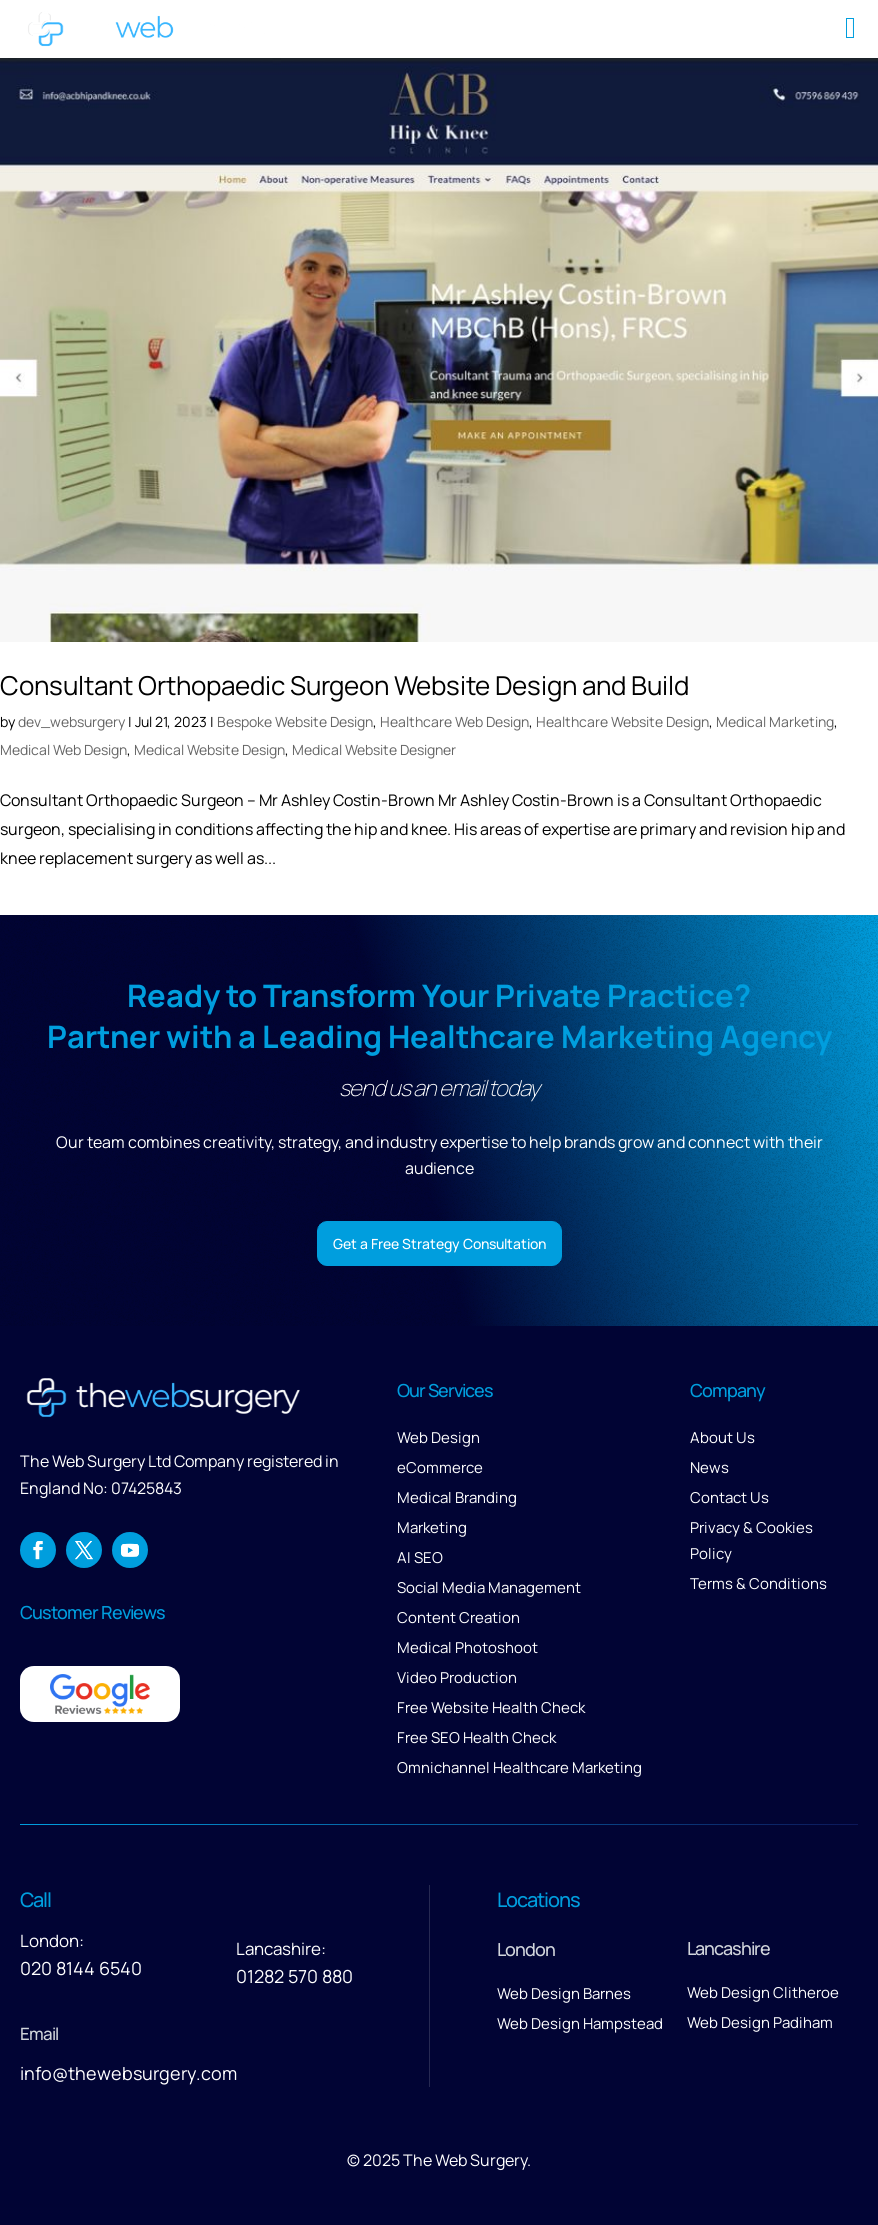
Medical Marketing (775, 721)
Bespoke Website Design (295, 721)
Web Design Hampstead (580, 2023)
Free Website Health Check (491, 1707)
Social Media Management (489, 1587)
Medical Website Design (209, 749)
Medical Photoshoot (467, 1647)
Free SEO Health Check (476, 1737)
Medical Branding (457, 1497)
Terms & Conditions (758, 1583)
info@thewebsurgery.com (128, 2073)
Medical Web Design (63, 749)
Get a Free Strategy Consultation (439, 1243)
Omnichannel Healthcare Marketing (519, 1767)
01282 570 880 (294, 1976)
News (709, 1467)
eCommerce (440, 1467)
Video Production (457, 1677)
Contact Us (729, 1497)
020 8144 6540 (81, 1968)
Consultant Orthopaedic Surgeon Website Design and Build (344, 685)
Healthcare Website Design (622, 721)
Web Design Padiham (760, 2022)
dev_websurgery (71, 721)
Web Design (438, 1437)
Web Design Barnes (564, 1993)
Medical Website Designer (374, 749)
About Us (722, 1437)
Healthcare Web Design (454, 721)
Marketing (432, 1527)
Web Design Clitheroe (763, 1992)
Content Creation (458, 1617)
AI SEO (420, 1557)
